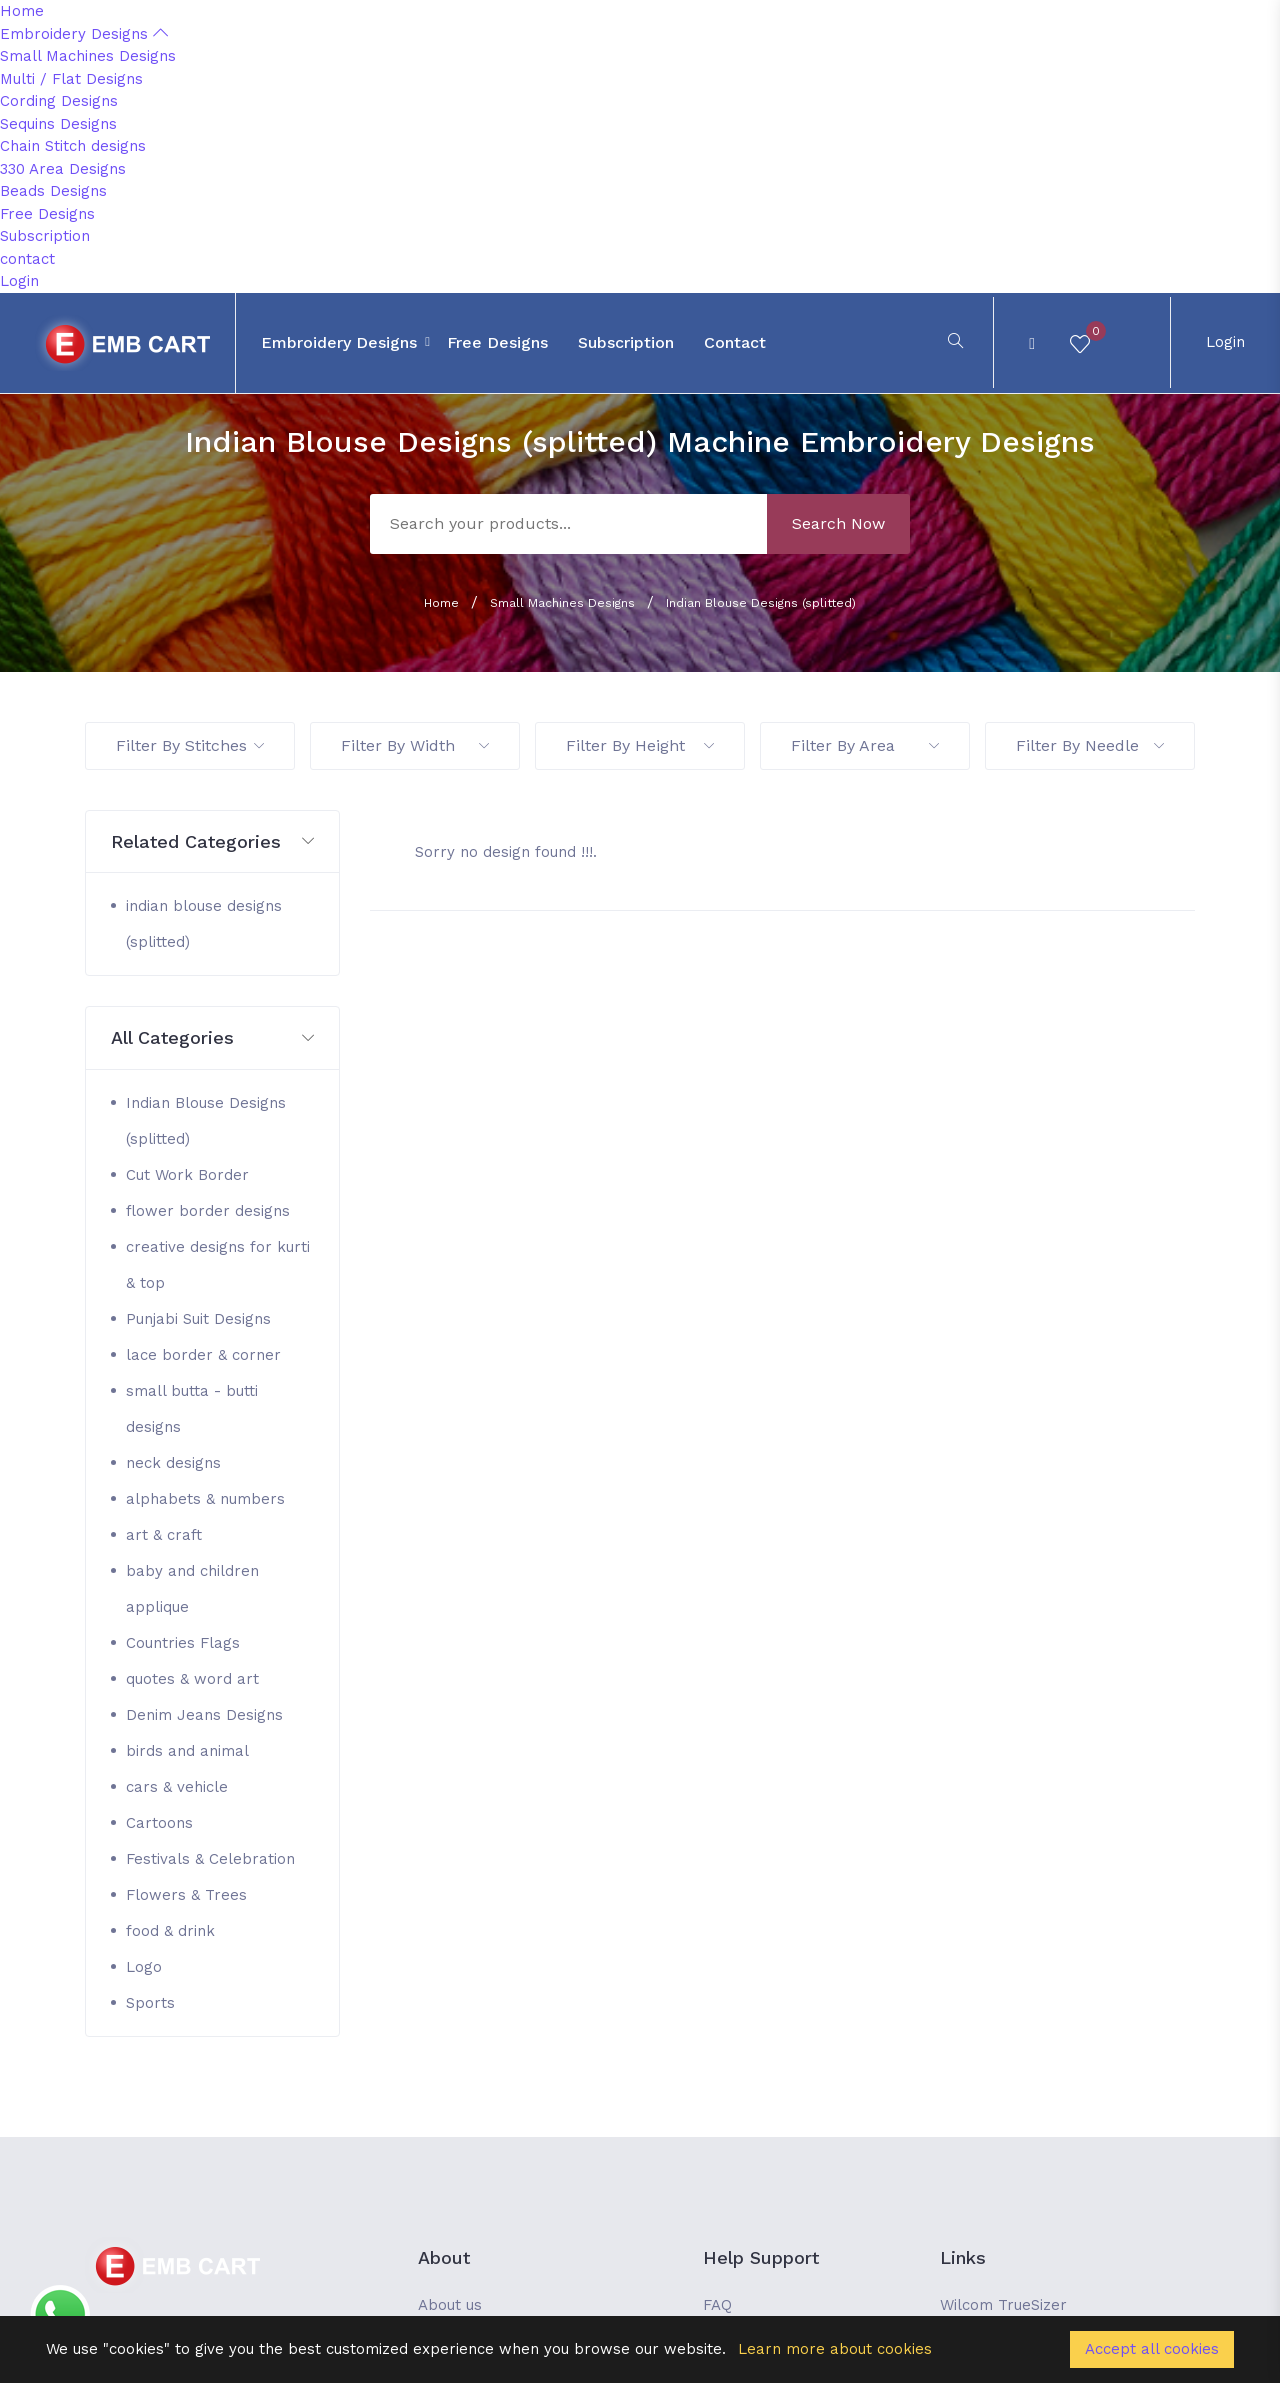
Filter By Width (415, 745)
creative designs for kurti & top (218, 1265)
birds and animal (187, 1751)
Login (19, 281)
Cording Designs (59, 101)
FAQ (717, 2305)
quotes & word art (192, 1679)
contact (27, 259)
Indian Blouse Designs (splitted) (761, 603)
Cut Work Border (187, 1175)
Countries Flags (183, 1643)
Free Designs (47, 214)
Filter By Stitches (190, 745)
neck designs (173, 1463)
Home (22, 11)
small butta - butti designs (192, 1409)
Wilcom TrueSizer (1003, 2305)
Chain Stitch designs (73, 146)
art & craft (164, 1535)
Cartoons (159, 1823)
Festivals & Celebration (210, 1859)
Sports (150, 2003)
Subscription (45, 236)
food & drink (170, 1931)
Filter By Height (640, 745)
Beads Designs (53, 191)
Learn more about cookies (835, 2349)
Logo (144, 1967)
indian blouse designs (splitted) (204, 924)
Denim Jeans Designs (204, 1715)
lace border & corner (203, 1355)
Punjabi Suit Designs (198, 1319)
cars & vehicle (177, 1787)
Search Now (838, 523)
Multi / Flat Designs (71, 79)
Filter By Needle (1090, 745)
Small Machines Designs (88, 56)
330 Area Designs (63, 169)
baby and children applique (192, 1589)
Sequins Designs (58, 124)
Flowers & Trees (186, 1895)
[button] (212, 842)
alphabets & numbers (205, 1499)
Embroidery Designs (84, 34)
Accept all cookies (1152, 2349)
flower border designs (208, 1211)
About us (450, 2305)
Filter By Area (865, 745)
